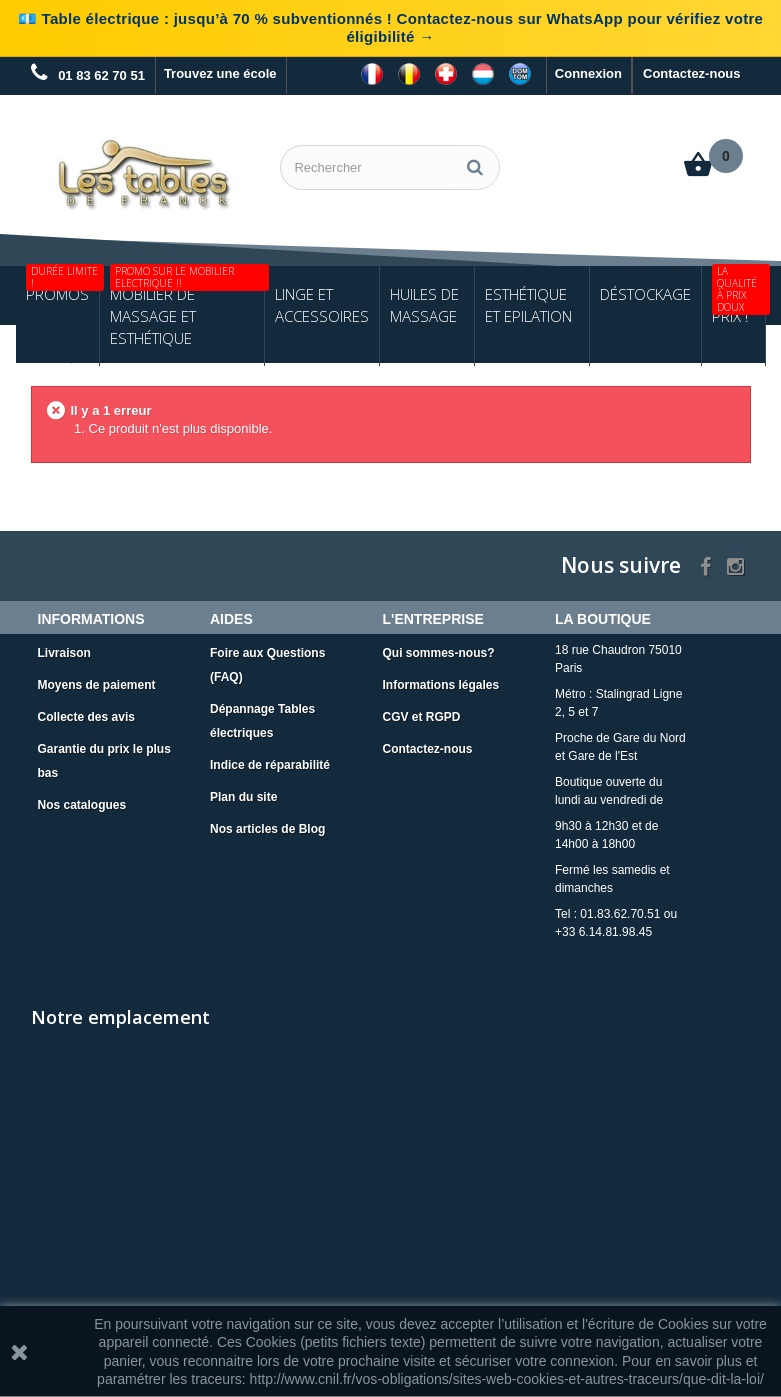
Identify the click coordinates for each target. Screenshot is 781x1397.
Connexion (588, 73)
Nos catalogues (82, 806)
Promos (62, 286)
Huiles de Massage (424, 306)
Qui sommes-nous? (439, 654)
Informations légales (441, 686)
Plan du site (243, 798)
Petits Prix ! (738, 297)
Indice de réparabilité (270, 766)
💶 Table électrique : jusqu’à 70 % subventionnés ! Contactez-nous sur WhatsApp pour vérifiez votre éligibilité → (390, 27)
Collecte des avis (86, 718)
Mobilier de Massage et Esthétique (187, 308)
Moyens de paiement (97, 686)
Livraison (64, 654)
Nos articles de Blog (267, 830)
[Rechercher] (475, 167)
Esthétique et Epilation (528, 306)
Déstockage (645, 295)
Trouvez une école (220, 73)
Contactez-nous (692, 73)
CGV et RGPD (422, 718)
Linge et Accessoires (322, 306)
